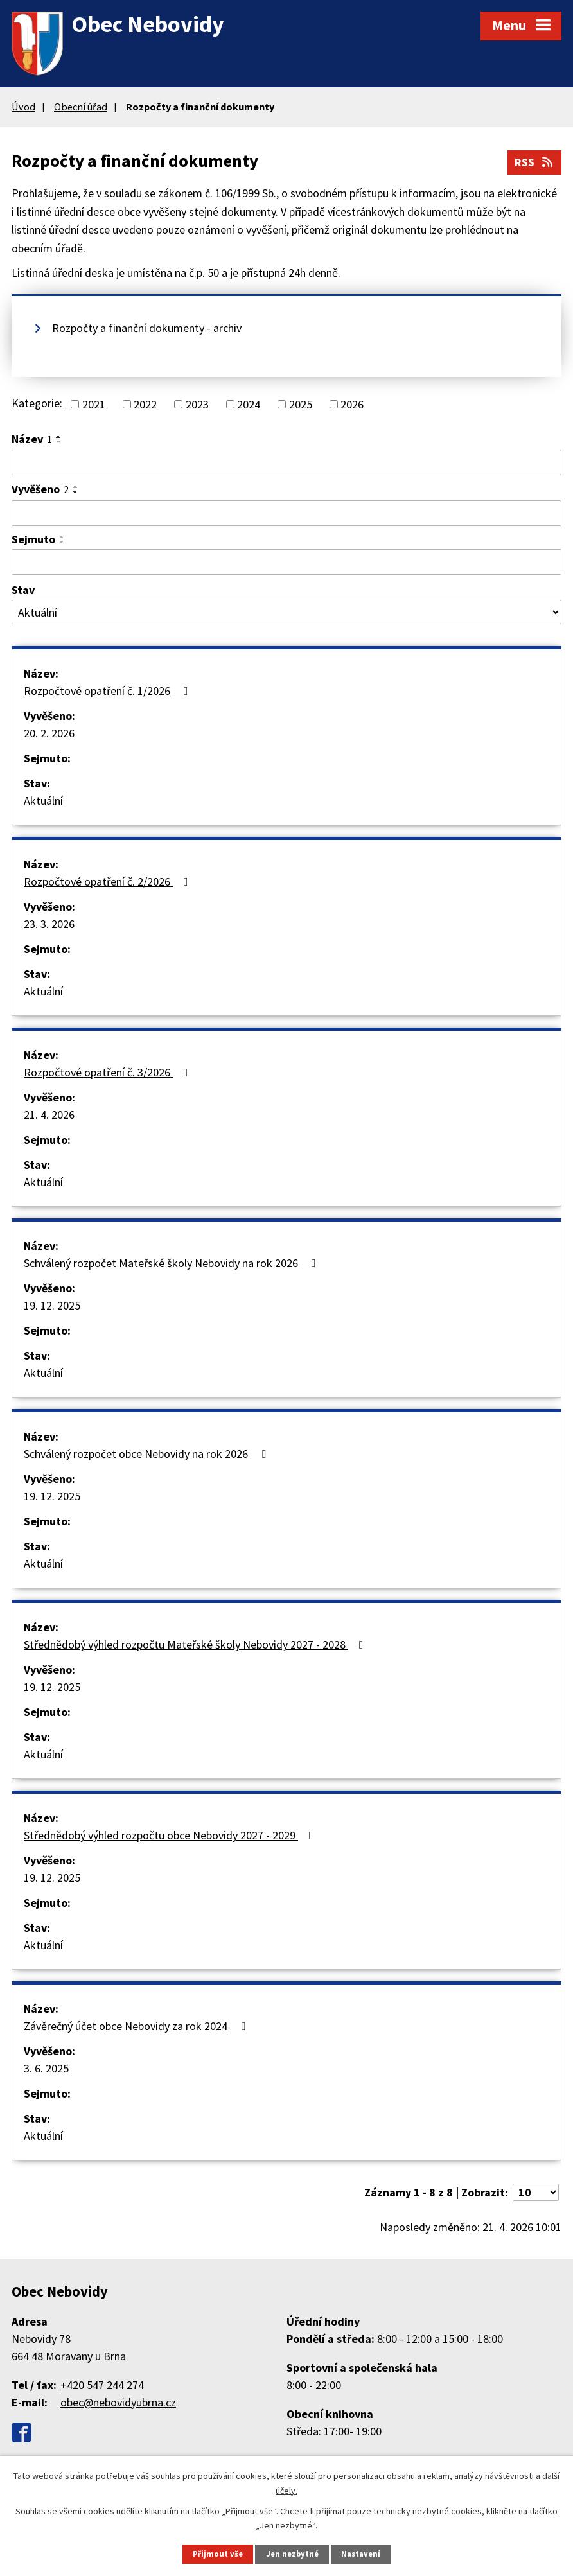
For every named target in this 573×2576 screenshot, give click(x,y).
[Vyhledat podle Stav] (286, 612)
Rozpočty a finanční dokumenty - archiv (147, 327)
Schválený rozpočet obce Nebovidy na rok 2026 (147, 1453)
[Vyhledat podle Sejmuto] (286, 562)
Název (32, 439)
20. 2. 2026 (49, 733)
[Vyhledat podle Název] (286, 462)
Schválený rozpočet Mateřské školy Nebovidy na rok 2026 (172, 1263)
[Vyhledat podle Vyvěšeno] (286, 513)
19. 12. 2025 (52, 1305)
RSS (535, 162)
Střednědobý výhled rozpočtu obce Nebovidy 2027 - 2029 (171, 1835)
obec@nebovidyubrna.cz (118, 2402)
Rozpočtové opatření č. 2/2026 (108, 881)
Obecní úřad (80, 106)
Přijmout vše (218, 2554)
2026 (352, 404)
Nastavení (360, 2554)
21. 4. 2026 (49, 1114)
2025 (300, 404)
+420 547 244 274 (102, 2385)
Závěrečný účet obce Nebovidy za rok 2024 (137, 2026)
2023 (197, 404)
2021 (93, 404)
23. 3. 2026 (49, 923)
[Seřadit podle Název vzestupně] (59, 436)
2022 (145, 404)
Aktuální (43, 800)
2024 (248, 404)
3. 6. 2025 (46, 2068)
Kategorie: (37, 403)
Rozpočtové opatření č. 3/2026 (108, 1072)
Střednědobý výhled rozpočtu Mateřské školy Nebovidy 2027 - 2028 (196, 1644)
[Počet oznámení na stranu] (536, 2192)
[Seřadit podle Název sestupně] (59, 441)
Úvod (23, 106)
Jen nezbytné (292, 2554)
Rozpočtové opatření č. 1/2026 (108, 690)
